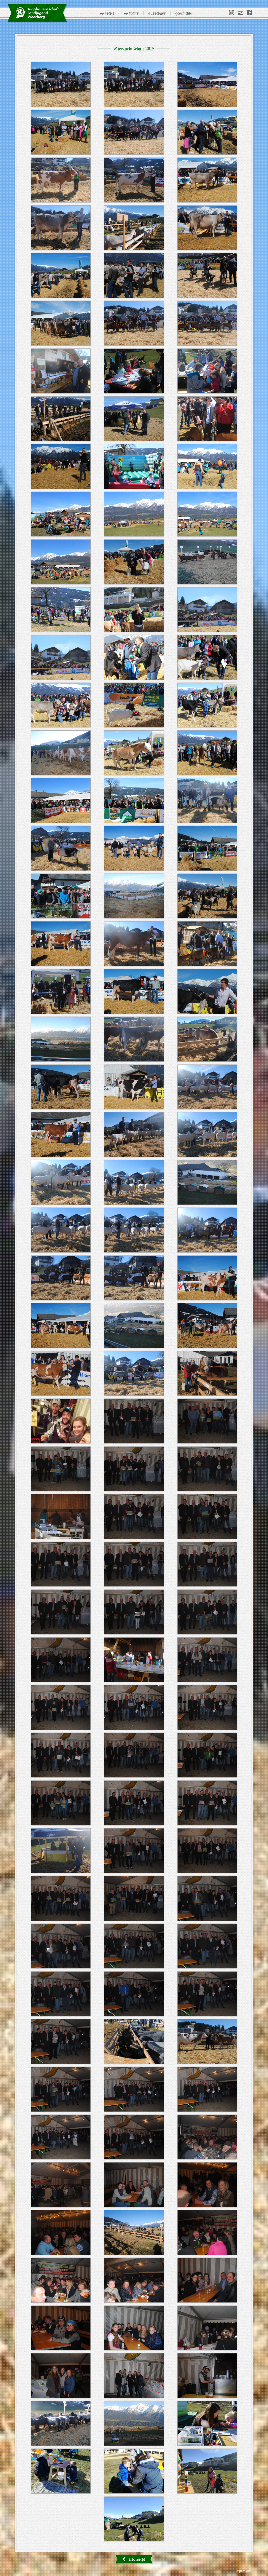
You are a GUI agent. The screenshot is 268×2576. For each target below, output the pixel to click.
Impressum (244, 2571)
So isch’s (107, 13)
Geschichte (183, 13)
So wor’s (131, 13)
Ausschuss (157, 13)
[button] (231, 12)
